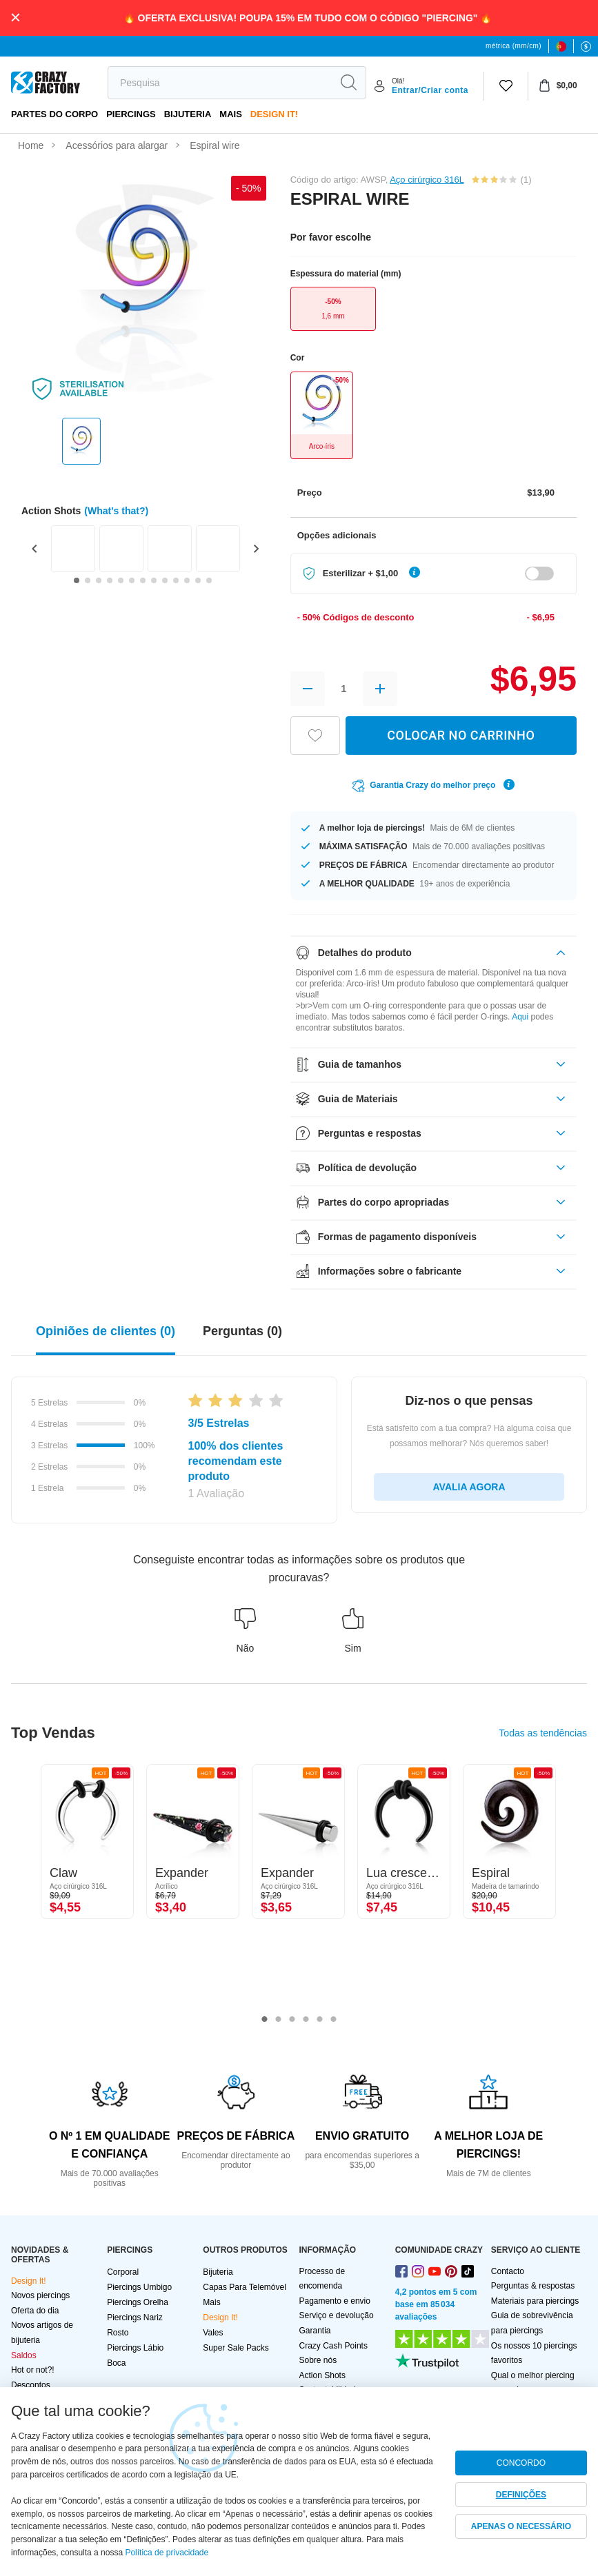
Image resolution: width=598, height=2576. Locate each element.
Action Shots (322, 2375)
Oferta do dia (35, 2310)
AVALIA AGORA (469, 1486)
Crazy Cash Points (333, 2346)
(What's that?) (116, 510)
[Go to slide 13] (209, 580)
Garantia (315, 2330)
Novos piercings (40, 2295)
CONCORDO (521, 2463)
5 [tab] (320, 2020)
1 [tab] (265, 2020)
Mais (230, 114)
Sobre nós (318, 2360)
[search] (219, 83)
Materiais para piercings (535, 2301)
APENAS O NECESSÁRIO (521, 2526)
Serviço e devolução (336, 2315)
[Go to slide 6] (131, 580)
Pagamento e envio (334, 2301)
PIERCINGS (131, 114)
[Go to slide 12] (198, 580)
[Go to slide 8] (154, 580)
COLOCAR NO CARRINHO (461, 735)
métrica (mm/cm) (513, 46)
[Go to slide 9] (165, 580)
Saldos (24, 2355)
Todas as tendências (543, 1732)
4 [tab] (306, 2020)
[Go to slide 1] (76, 580)
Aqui (520, 1017)
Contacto (507, 2271)
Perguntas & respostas (533, 2286)
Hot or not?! (32, 2370)
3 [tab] (292, 2020)
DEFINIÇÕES (521, 2494)
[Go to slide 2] (87, 580)
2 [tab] (279, 2020)
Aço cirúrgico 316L (427, 179)
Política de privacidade (166, 2552)
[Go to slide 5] (120, 580)
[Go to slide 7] (143, 580)
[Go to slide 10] (176, 580)
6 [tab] (334, 2020)
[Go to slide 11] (187, 580)
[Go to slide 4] (109, 580)
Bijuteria (188, 114)
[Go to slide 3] (98, 580)
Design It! (274, 114)
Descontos (30, 2385)
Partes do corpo (54, 114)
